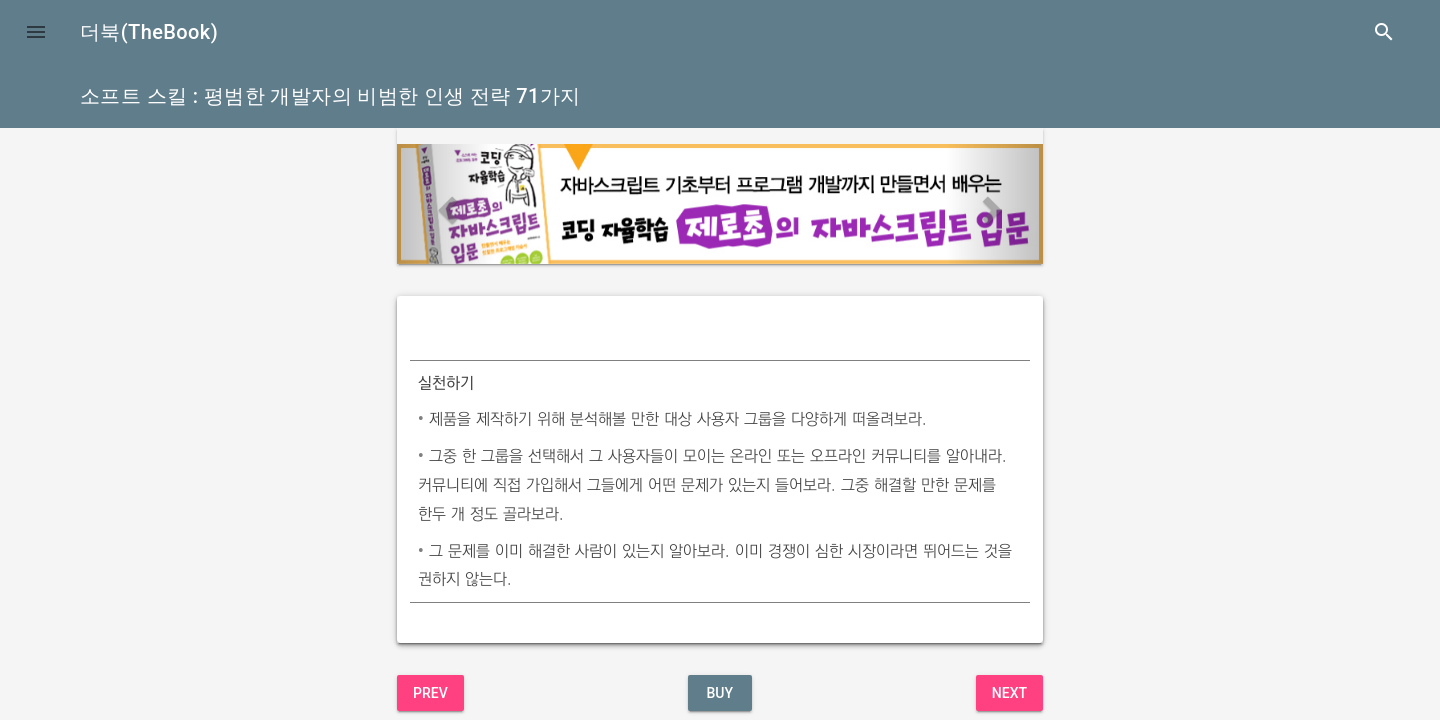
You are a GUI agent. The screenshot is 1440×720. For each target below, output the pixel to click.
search (1384, 32)
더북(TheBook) (149, 32)
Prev (430, 693)
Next (1009, 693)
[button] (36, 32)
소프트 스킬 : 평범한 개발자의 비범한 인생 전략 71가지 (330, 96)
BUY (719, 693)
